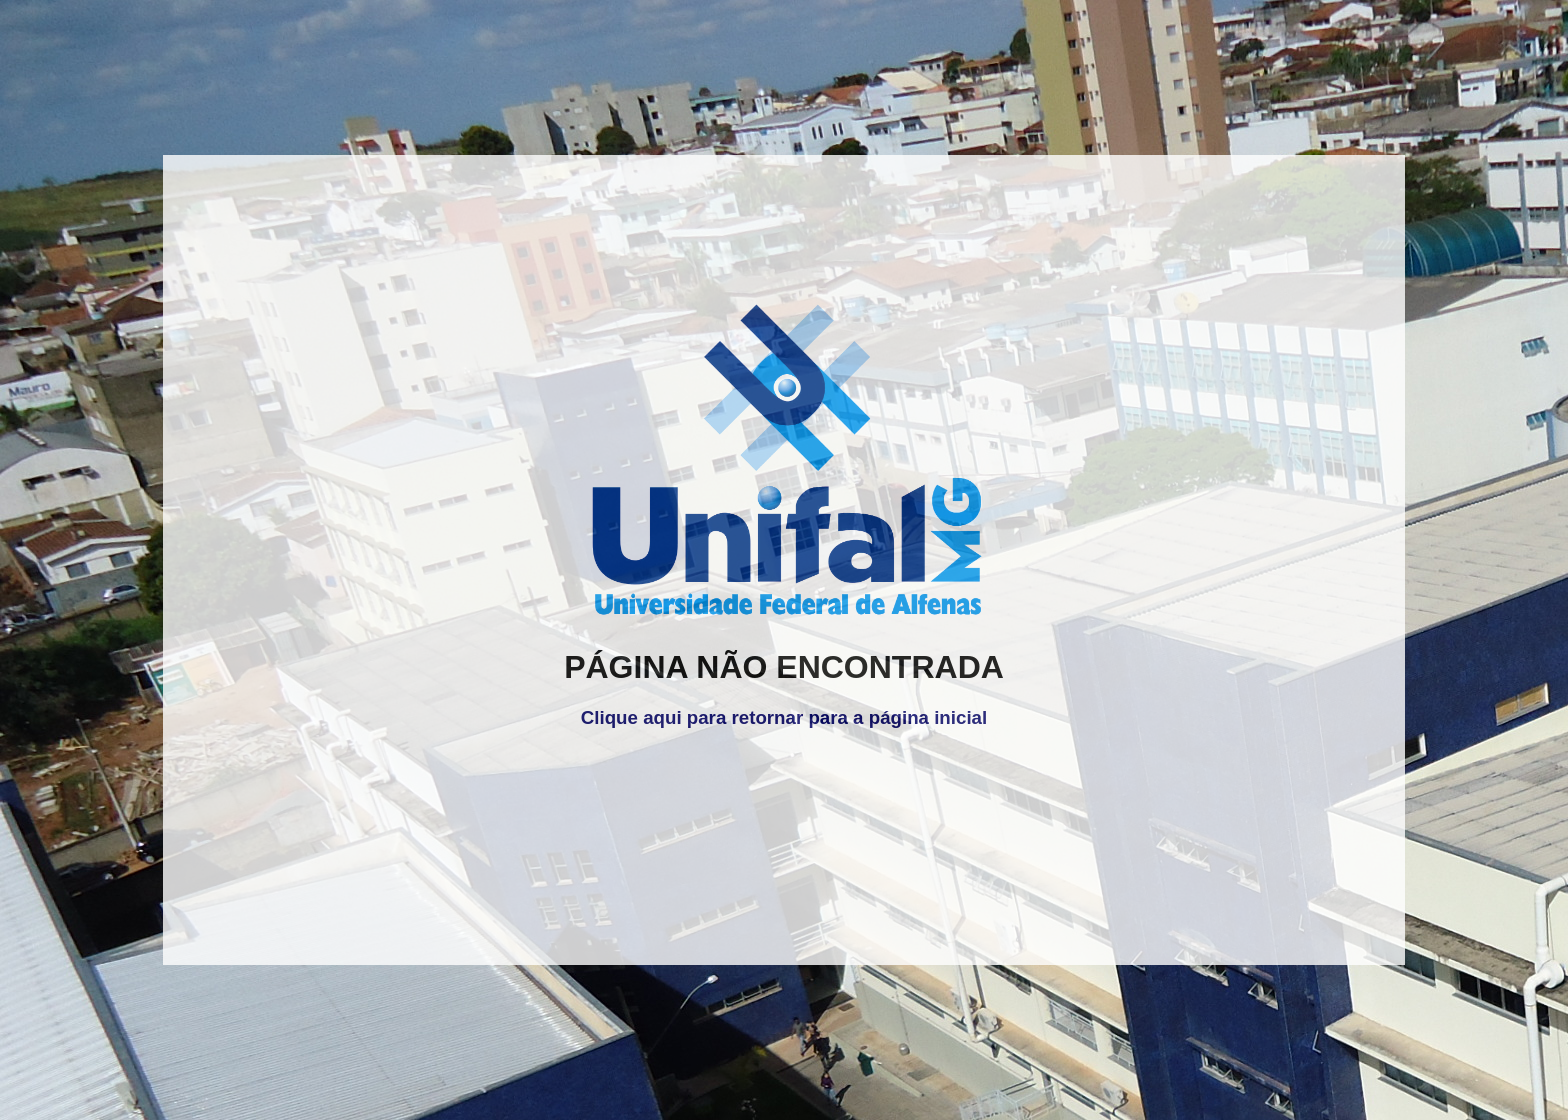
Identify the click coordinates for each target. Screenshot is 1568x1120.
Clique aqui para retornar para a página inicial (784, 717)
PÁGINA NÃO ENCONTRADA (784, 667)
